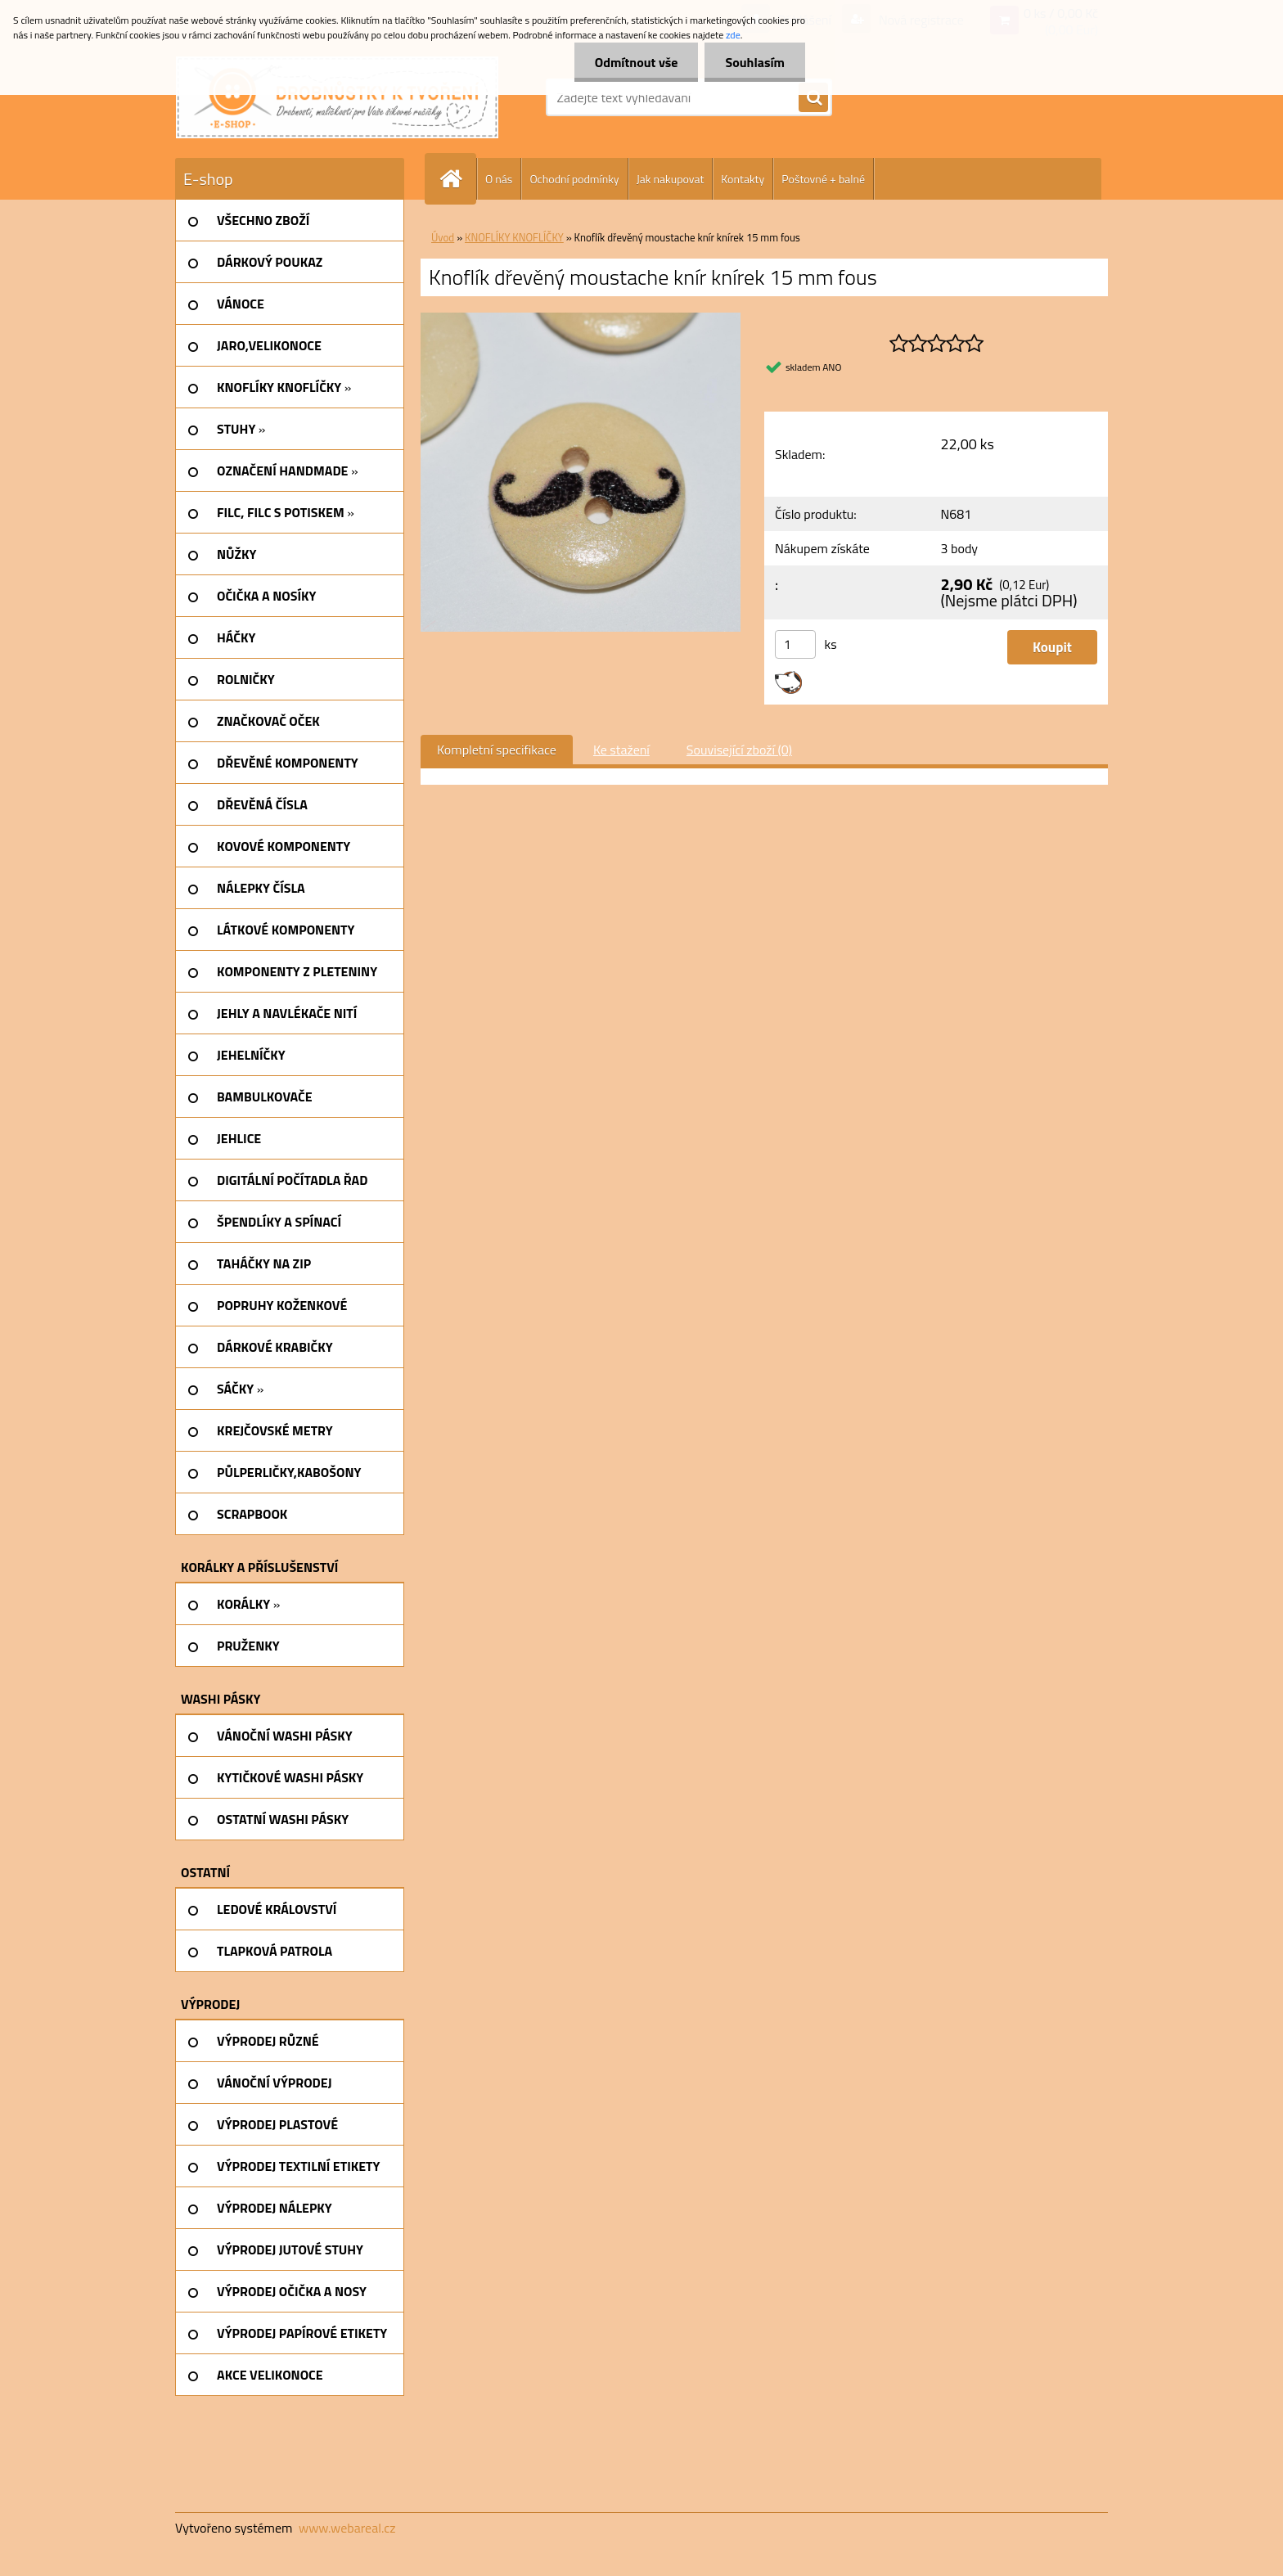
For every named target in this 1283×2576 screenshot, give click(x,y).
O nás (498, 178)
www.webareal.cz (347, 2528)
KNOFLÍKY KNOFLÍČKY (514, 237)
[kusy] (795, 644)
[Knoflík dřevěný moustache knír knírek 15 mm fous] (581, 319)
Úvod (442, 237)
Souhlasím (755, 62)
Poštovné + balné (823, 178)
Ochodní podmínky (574, 178)
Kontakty (742, 178)
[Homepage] (457, 179)
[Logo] (337, 97)
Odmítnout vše (636, 62)
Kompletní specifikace (496, 749)
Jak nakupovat (671, 178)
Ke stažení (621, 749)
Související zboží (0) (739, 749)
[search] (813, 98)
